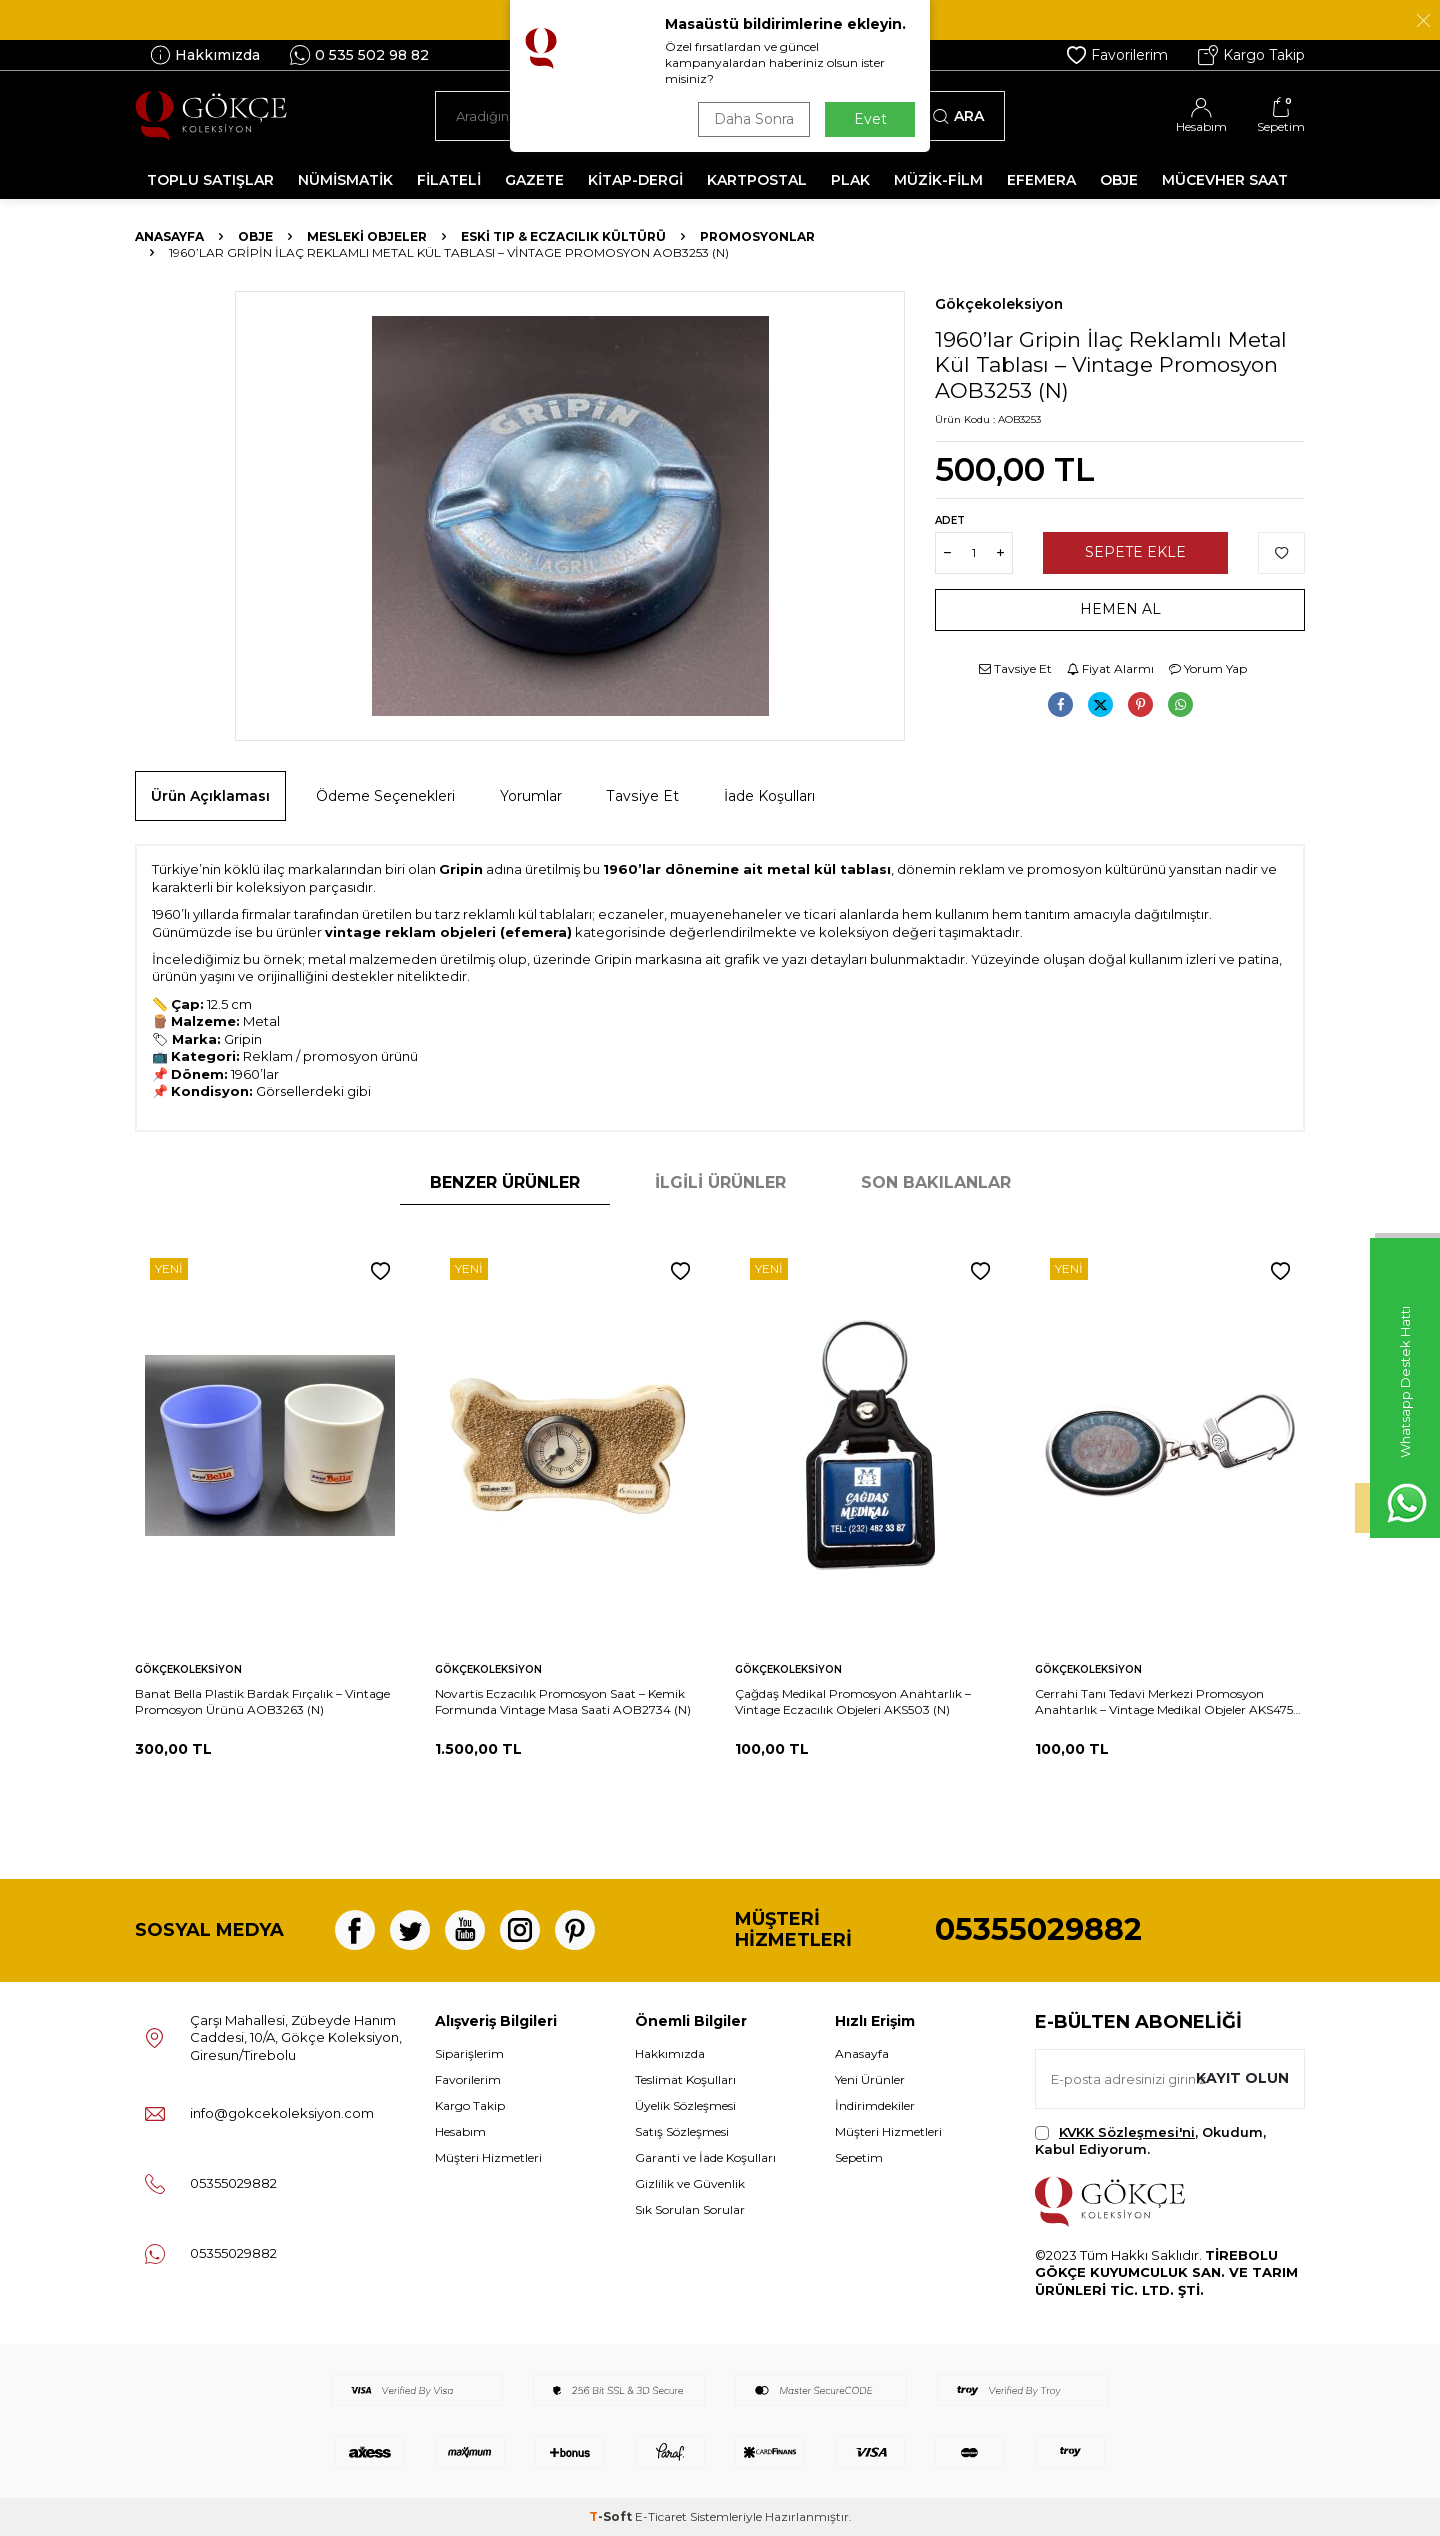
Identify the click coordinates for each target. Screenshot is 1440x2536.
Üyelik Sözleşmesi (685, 2105)
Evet (870, 119)
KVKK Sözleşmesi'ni (1127, 2132)
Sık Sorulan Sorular (690, 2209)
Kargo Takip (1251, 55)
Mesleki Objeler (367, 236)
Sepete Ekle (1135, 552)
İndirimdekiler (875, 2105)
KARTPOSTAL (757, 180)
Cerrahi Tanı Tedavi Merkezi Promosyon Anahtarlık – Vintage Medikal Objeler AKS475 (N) (1164, 1702)
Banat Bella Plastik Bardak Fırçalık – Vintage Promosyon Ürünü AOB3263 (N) (262, 1701)
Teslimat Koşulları (685, 2079)
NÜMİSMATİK (345, 180)
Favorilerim (1117, 55)
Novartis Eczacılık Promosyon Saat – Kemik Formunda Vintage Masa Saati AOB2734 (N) (563, 1701)
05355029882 (1038, 1929)
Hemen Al (1120, 609)
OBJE (1119, 180)
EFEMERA (1041, 180)
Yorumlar (531, 796)
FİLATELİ (449, 180)
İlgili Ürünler (720, 1182)
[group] (570, 516)
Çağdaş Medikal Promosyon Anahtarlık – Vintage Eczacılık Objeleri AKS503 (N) (853, 1701)
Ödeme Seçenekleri (385, 796)
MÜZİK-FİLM (938, 180)
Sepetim (859, 2157)
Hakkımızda (205, 55)
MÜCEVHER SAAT (1225, 180)
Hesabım (460, 2131)
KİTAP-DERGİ (635, 180)
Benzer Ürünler (505, 1182)
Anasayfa (169, 236)
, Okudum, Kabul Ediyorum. (1150, 2140)
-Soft (612, 2516)
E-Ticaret (661, 2516)
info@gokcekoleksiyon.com (282, 2113)
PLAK (850, 180)
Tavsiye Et (1015, 668)
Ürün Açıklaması (210, 796)
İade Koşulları (769, 796)
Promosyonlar (757, 236)
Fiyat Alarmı (1110, 668)
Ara (958, 116)
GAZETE (534, 180)
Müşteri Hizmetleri (488, 2157)
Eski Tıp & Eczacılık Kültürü (563, 236)
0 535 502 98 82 (359, 55)
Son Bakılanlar (936, 1182)
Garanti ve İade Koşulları (705, 2157)
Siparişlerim (469, 2053)
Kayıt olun (1242, 2078)
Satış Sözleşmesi (682, 2131)
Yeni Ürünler (870, 2079)
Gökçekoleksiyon (999, 304)
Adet (950, 520)
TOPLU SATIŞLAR (210, 180)
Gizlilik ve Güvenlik (690, 2183)
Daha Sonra (754, 119)
